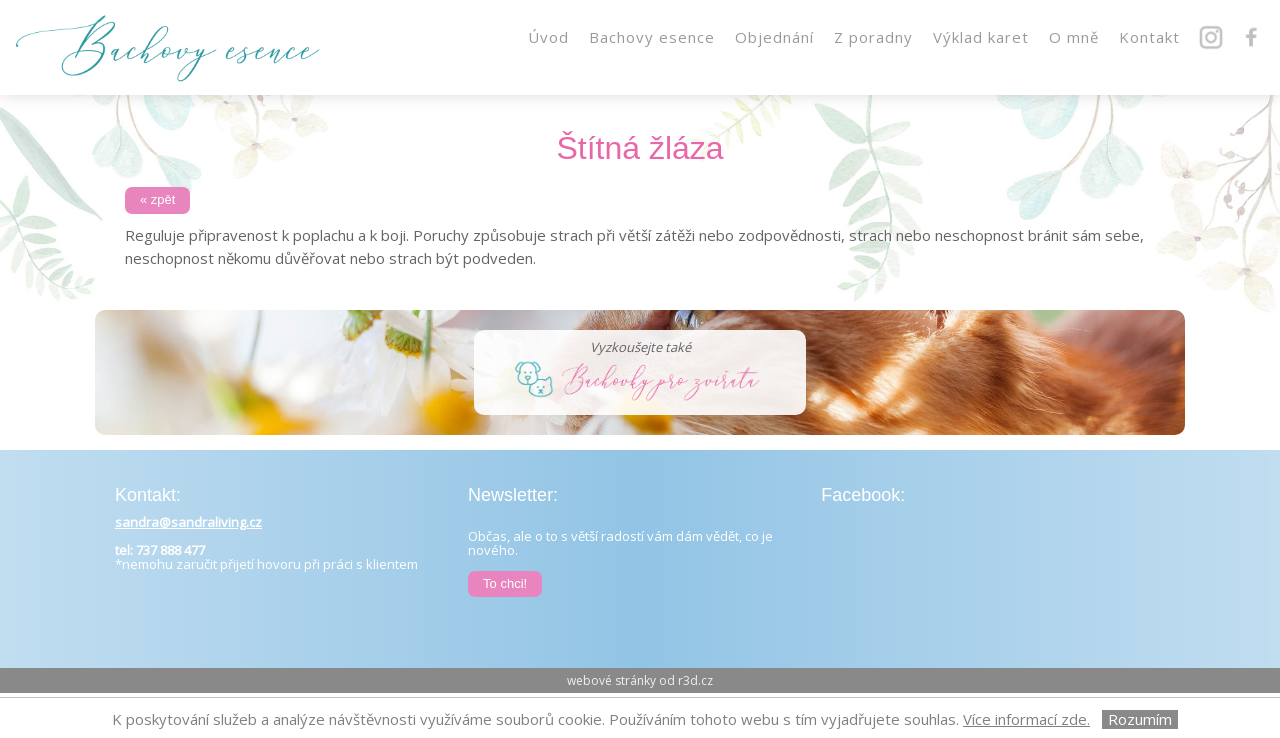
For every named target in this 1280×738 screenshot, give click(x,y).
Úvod (548, 37)
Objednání (774, 37)
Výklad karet (981, 37)
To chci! (505, 583)
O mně (1074, 37)
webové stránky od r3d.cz (640, 680)
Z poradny (873, 37)
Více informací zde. (1026, 719)
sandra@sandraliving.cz (188, 522)
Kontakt (1149, 37)
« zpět (157, 199)
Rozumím (1140, 719)
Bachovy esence (652, 37)
